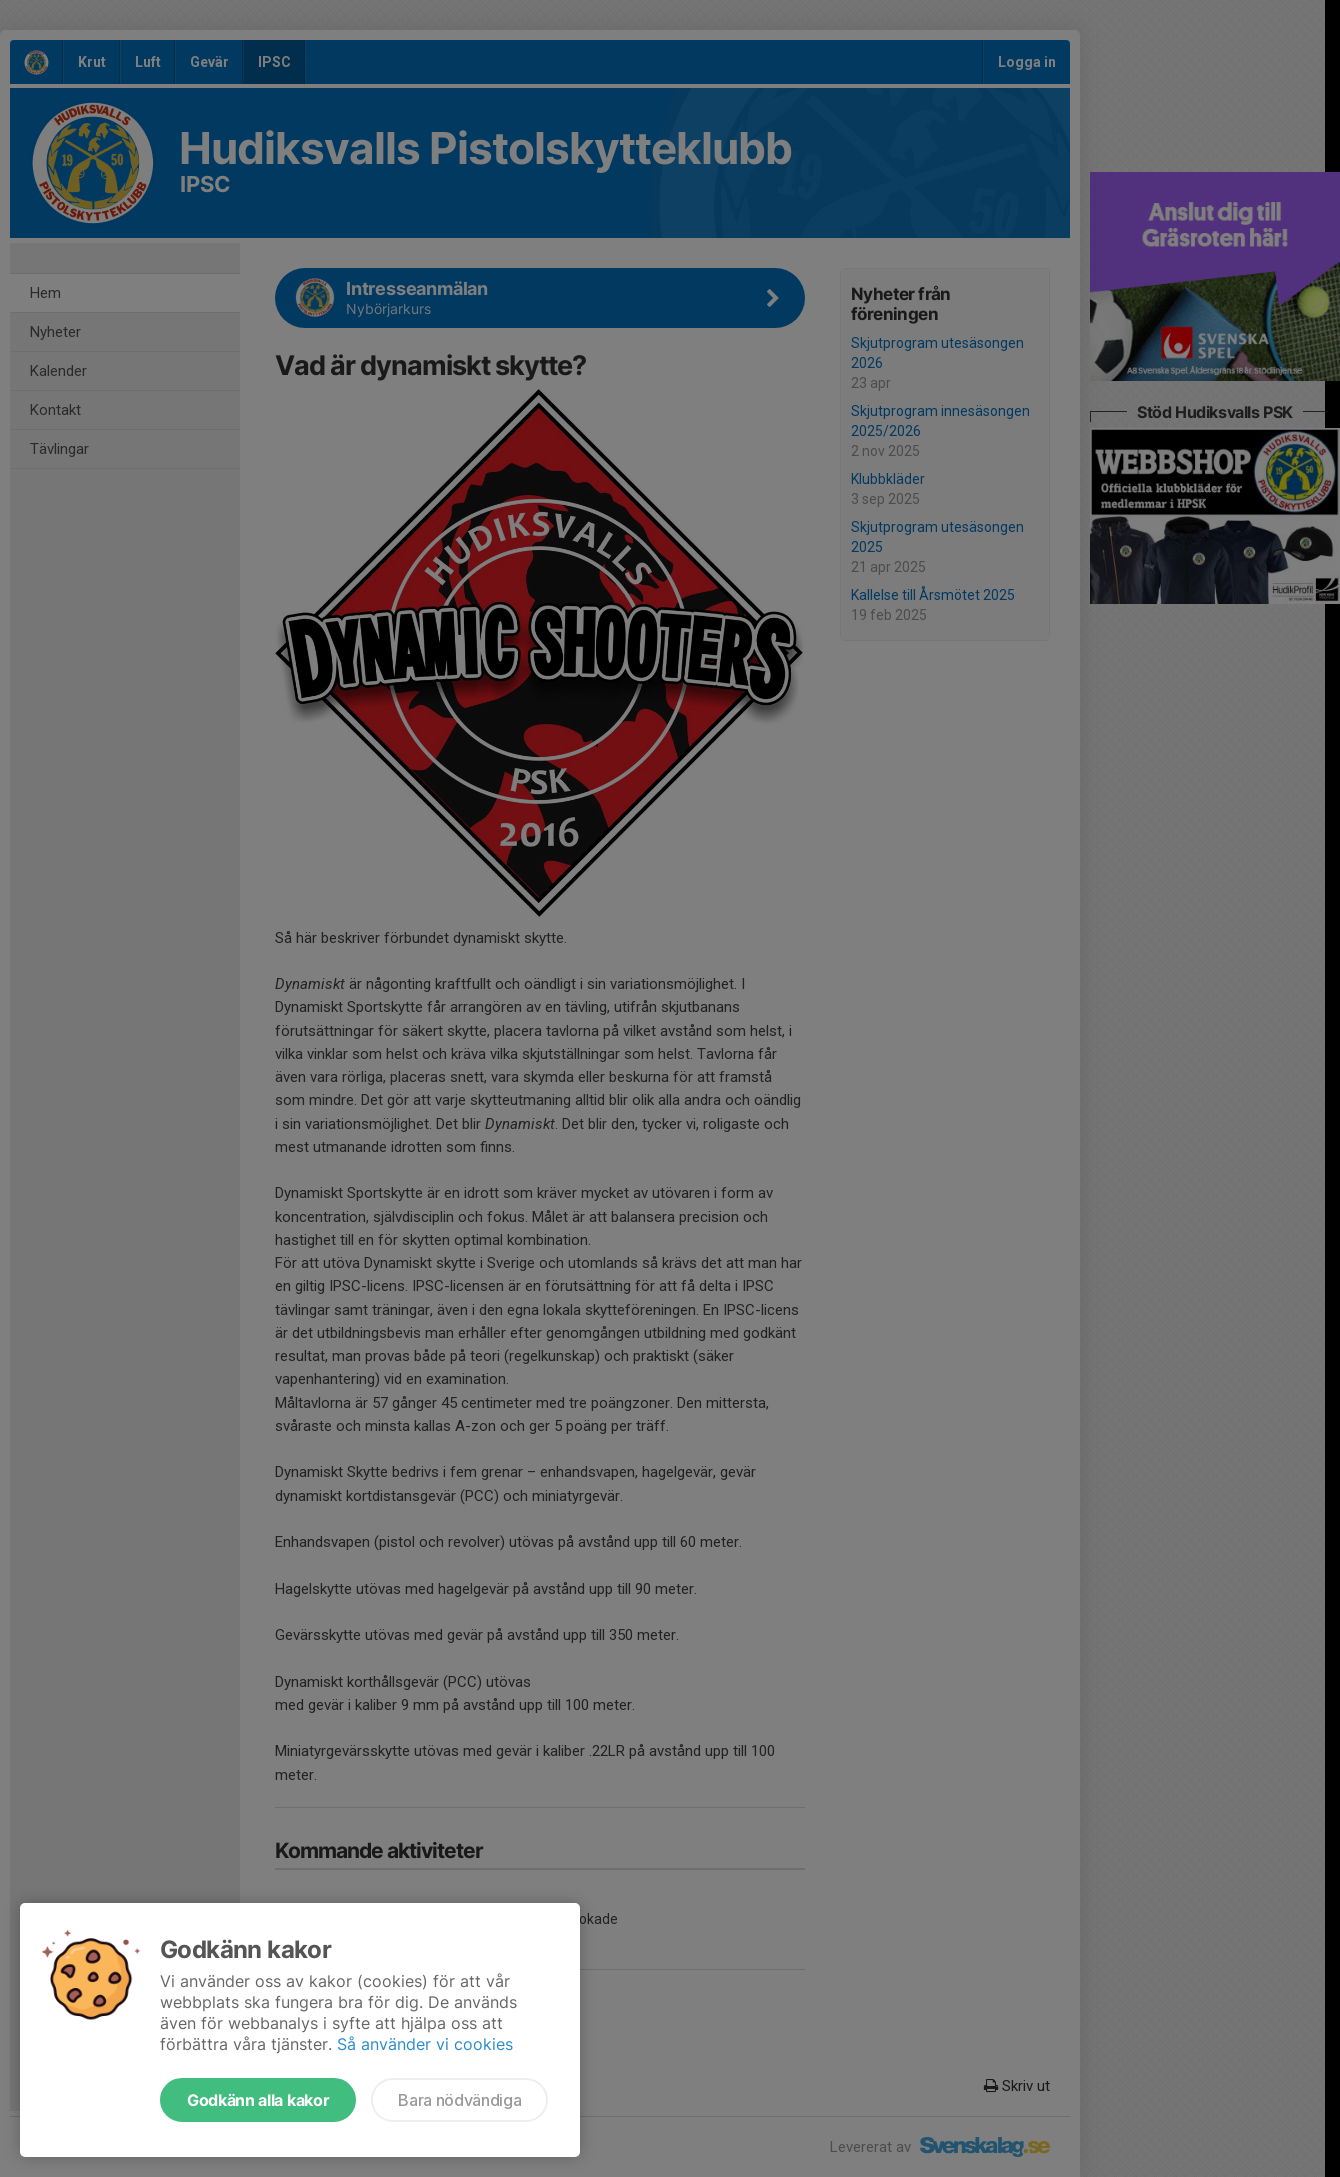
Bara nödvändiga (459, 2100)
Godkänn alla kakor (258, 2100)
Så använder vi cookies (425, 2044)
